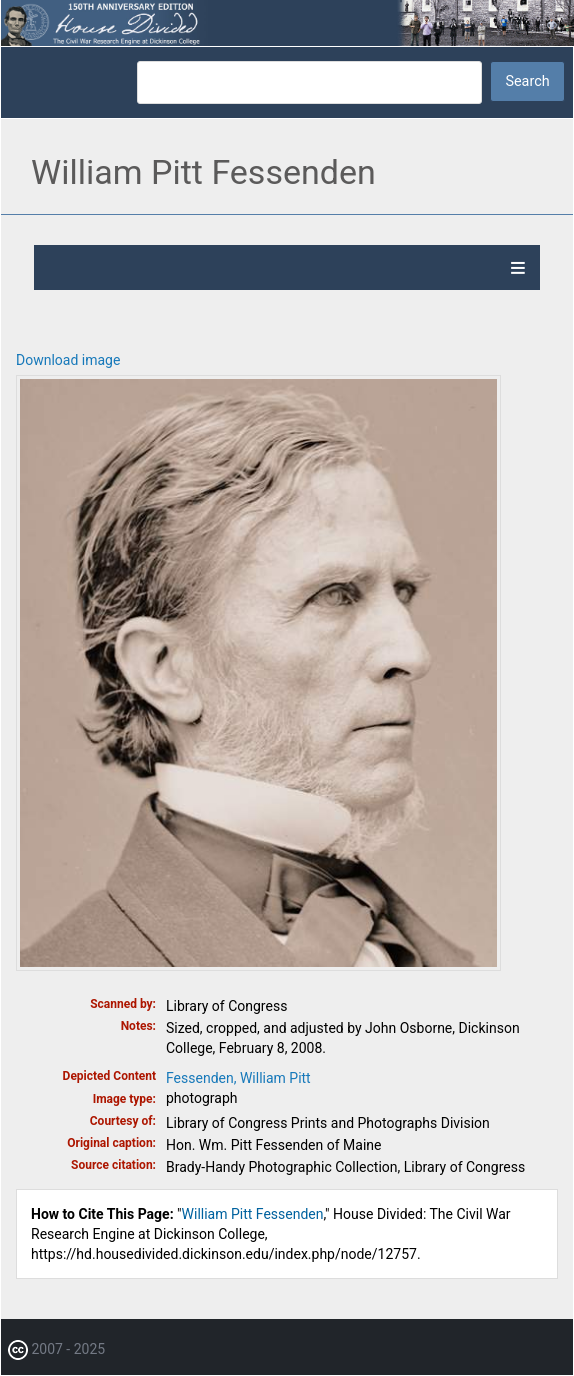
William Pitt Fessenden (253, 1214)
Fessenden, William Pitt (238, 1078)
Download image (68, 360)
